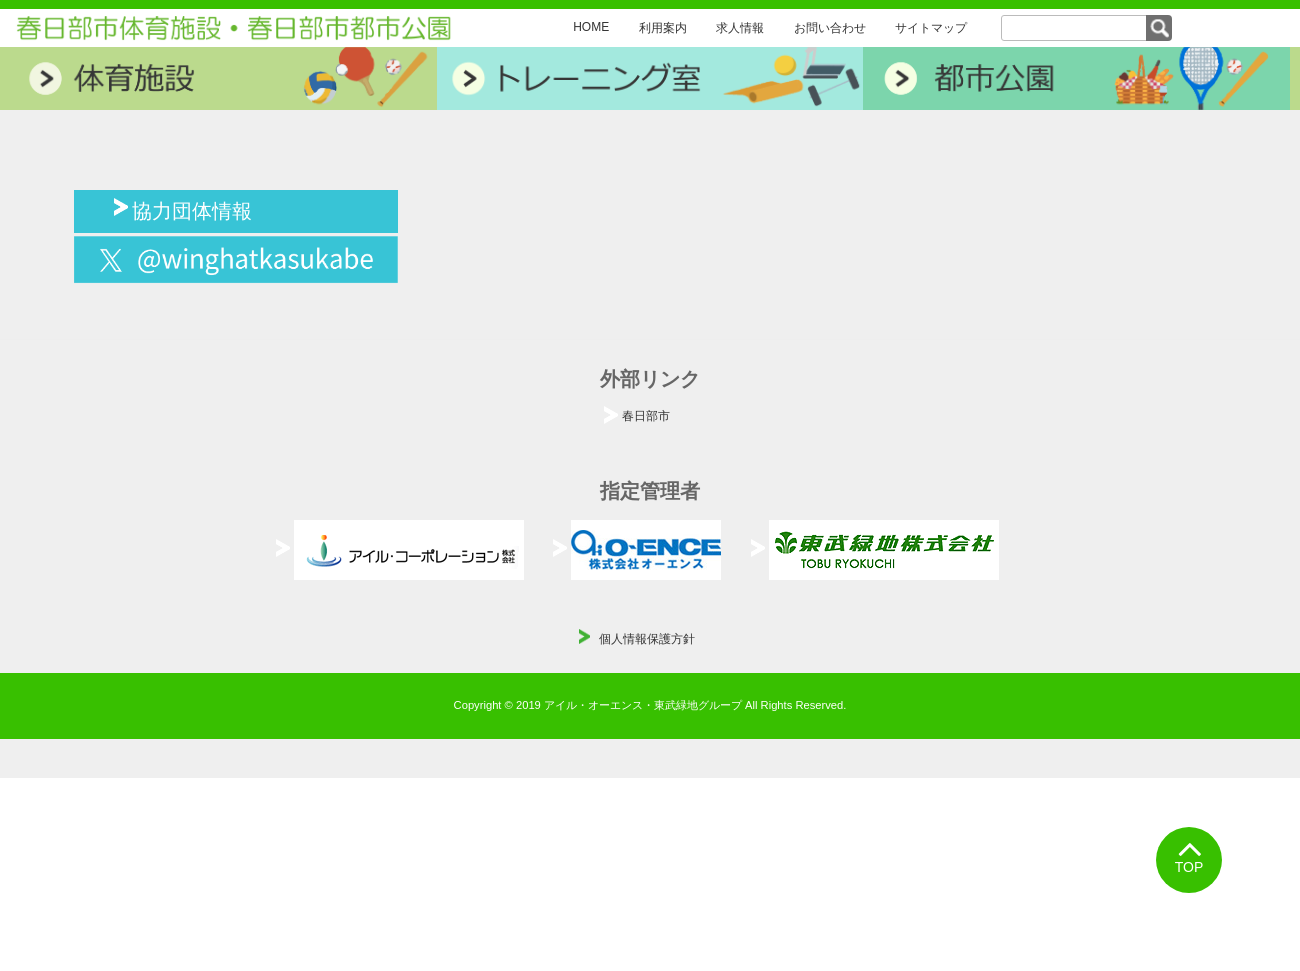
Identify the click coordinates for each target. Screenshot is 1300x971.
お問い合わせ (830, 28)
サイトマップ (931, 28)
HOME (591, 27)
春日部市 (646, 416)
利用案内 (663, 28)
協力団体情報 (192, 209)
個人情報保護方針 (647, 639)
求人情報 (740, 28)
